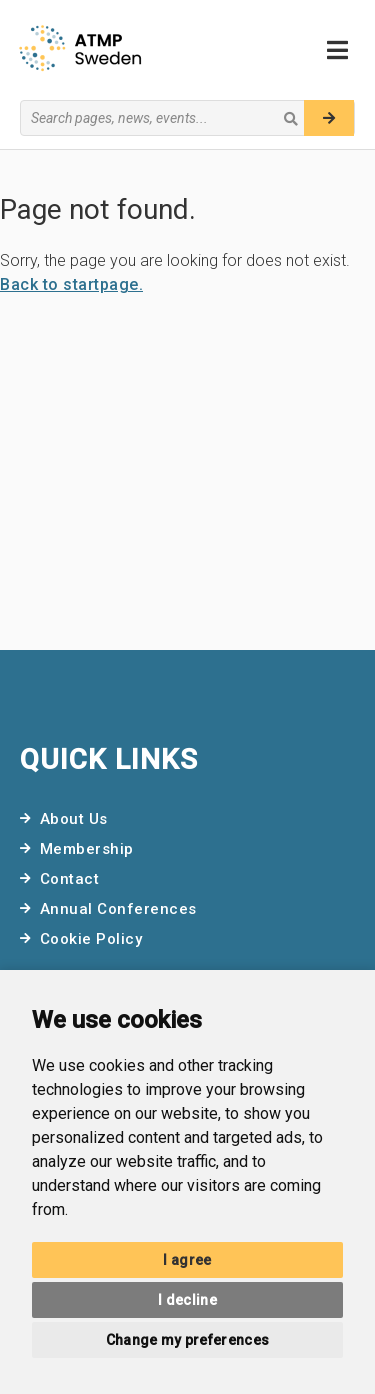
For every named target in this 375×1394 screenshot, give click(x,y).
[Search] (329, 118)
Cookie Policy (91, 939)
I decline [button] (187, 1300)
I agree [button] (187, 1260)
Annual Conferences (118, 909)
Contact (70, 879)
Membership (87, 849)
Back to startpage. (71, 284)
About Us (74, 819)
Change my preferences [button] (187, 1340)
